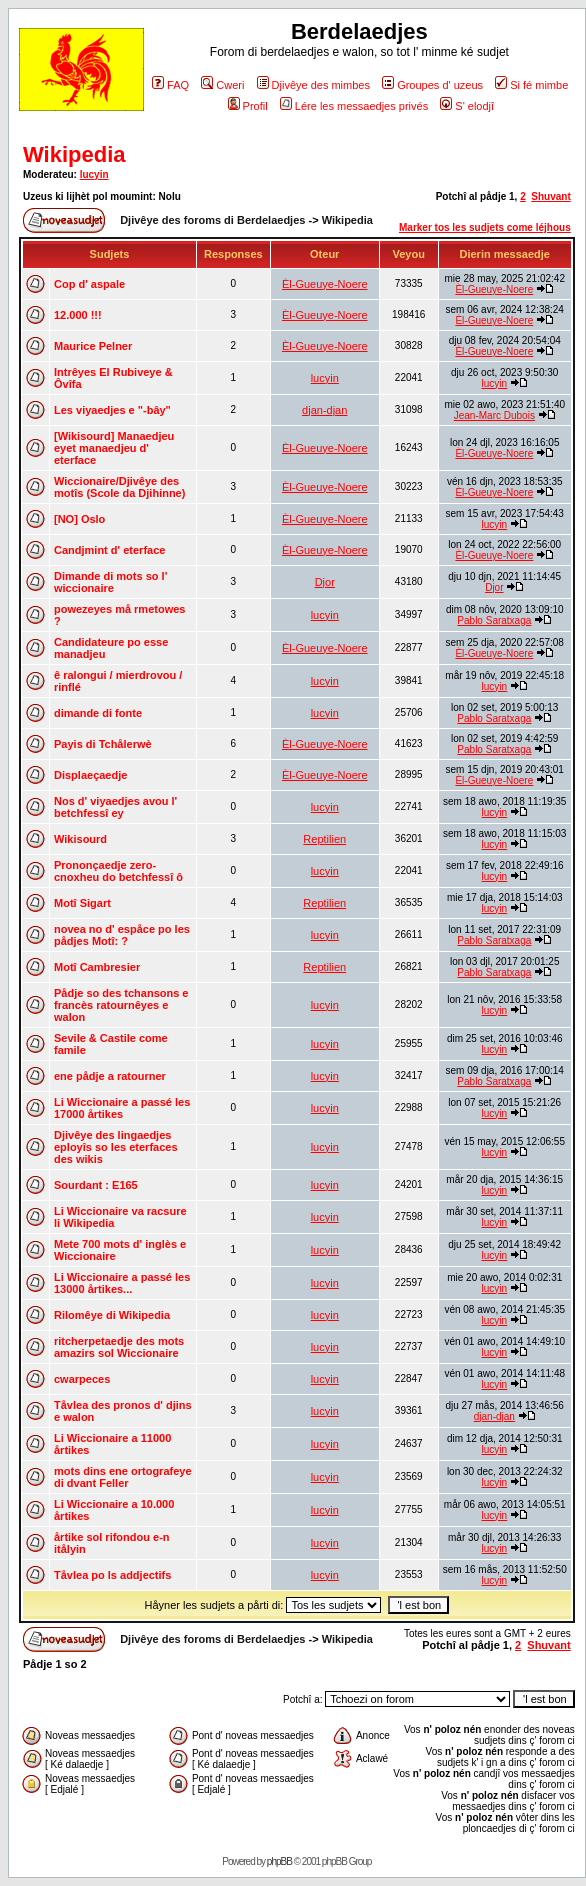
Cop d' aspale (89, 284)
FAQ (170, 85)
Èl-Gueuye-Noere (325, 284)
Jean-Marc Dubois (494, 415)
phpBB (279, 1861)
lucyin (94, 174)
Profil (248, 106)
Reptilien (324, 839)
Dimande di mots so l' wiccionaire (110, 582)
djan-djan (324, 410)
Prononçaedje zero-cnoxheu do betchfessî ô (118, 871)
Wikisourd (80, 839)
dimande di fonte (98, 713)
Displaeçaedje (90, 775)
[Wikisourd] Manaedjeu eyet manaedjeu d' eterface (114, 448)
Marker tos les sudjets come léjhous (485, 227)
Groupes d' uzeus (432, 85)
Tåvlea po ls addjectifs (112, 1575)
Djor (325, 582)
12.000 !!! (78, 315)
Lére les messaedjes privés (354, 106)
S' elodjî (467, 106)
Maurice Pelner (93, 346)
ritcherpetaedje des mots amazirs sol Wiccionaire (119, 1347)
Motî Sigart (82, 903)
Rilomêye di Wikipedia (112, 1315)
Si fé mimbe (531, 85)
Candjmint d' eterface (109, 550)
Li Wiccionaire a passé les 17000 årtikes (122, 1108)
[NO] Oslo (79, 519)
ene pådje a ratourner (110, 1076)
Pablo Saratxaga (494, 620)
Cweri (222, 85)
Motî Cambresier (97, 967)
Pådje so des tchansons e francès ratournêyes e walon (121, 1005)
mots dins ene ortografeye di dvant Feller (123, 1477)
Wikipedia (74, 154)
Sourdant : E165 (96, 1185)
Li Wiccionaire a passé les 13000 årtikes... (122, 1283)
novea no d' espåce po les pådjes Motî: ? (122, 935)
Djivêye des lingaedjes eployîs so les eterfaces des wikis (116, 1147)
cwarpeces (82, 1379)
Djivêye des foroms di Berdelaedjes (212, 220)
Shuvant (550, 196)
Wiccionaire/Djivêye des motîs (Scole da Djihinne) (119, 487)
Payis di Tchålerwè (103, 744)
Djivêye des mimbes (313, 85)
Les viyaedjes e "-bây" (112, 410)
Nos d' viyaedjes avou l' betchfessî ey (115, 807)
